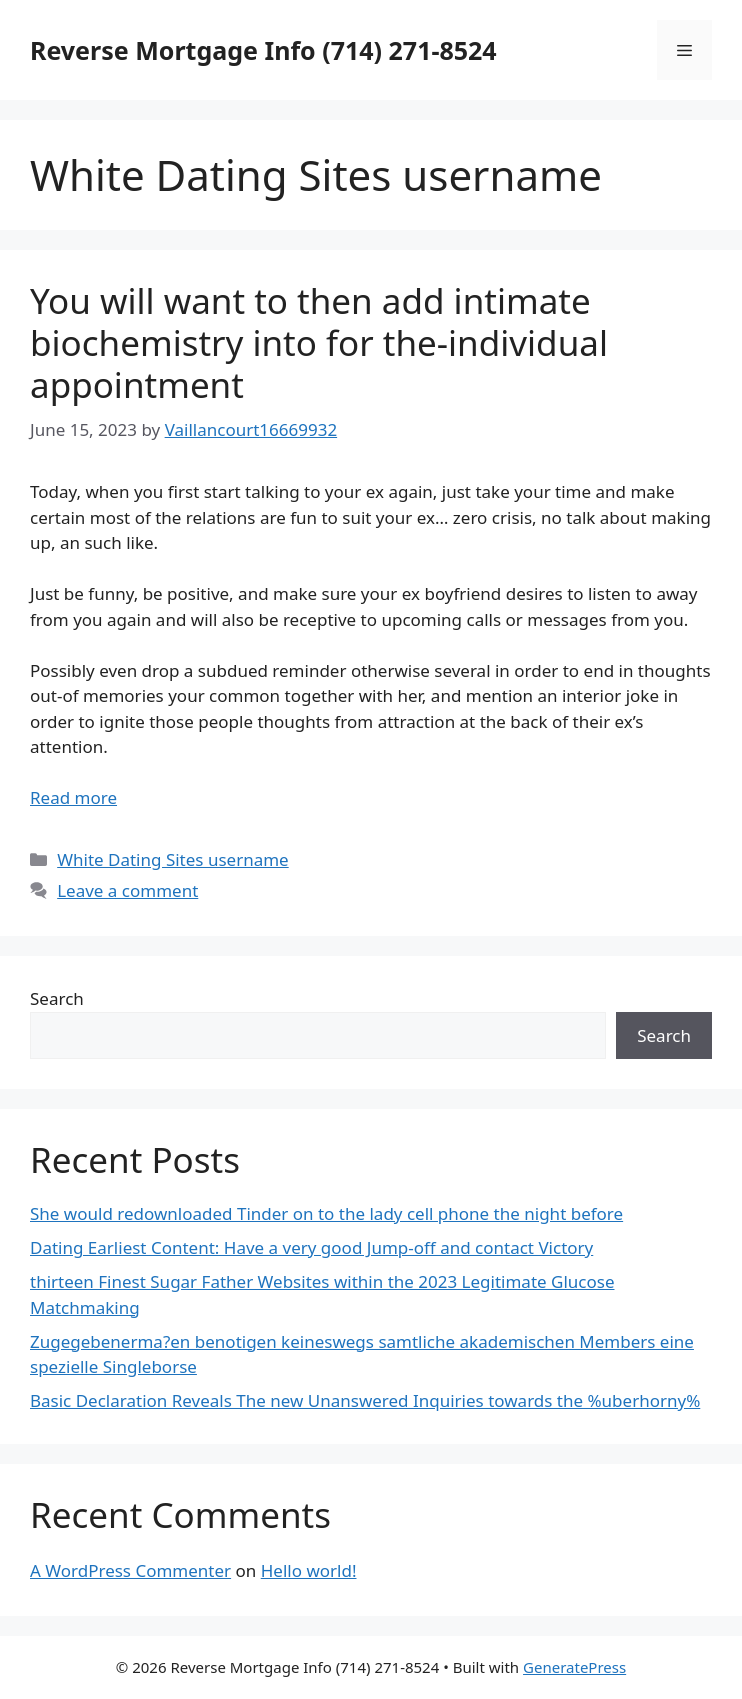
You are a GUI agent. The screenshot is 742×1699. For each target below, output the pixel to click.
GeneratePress (574, 1667)
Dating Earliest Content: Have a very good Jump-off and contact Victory (311, 1247)
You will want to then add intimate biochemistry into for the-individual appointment (319, 342)
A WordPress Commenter (130, 1570)
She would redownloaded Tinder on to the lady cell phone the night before (326, 1213)
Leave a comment (127, 890)
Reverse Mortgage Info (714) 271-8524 (263, 50)
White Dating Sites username (173, 859)
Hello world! (309, 1570)
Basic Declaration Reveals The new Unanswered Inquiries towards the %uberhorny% (365, 1400)
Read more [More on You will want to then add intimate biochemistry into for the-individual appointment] (73, 797)
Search (57, 998)
